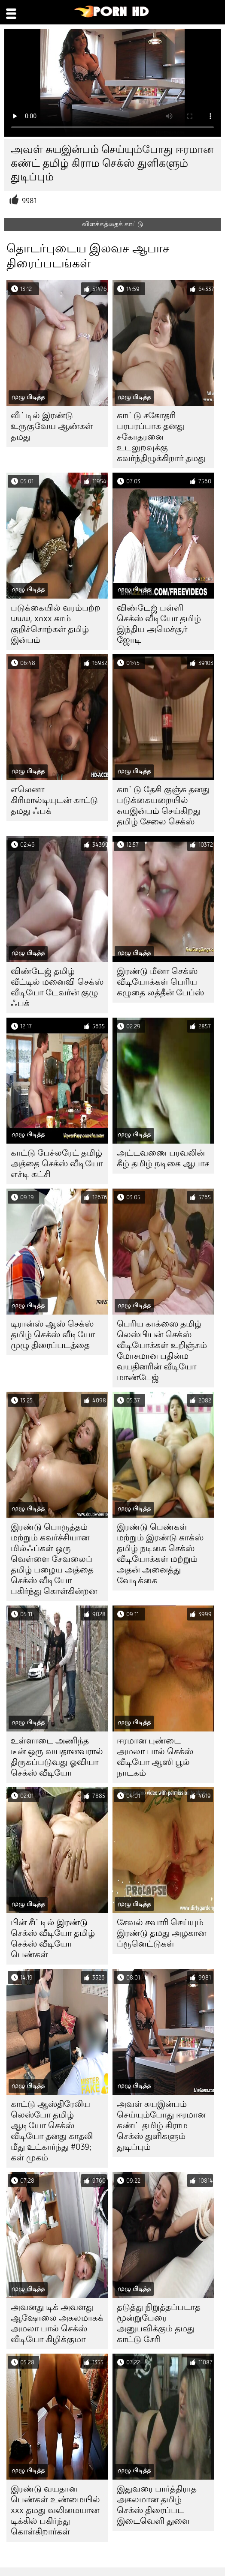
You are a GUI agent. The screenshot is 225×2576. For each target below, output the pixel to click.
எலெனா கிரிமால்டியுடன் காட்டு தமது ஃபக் (54, 800)
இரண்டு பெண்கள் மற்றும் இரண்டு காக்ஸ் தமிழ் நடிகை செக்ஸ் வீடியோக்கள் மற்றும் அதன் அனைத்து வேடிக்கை (160, 1553)
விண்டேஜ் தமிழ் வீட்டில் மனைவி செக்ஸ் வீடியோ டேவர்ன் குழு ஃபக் (57, 987)
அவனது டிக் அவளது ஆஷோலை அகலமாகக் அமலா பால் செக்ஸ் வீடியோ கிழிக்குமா (57, 2323)
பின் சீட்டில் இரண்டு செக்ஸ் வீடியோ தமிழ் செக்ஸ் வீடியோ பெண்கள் (53, 1938)
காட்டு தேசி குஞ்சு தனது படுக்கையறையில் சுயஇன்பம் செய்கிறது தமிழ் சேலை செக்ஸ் (163, 806)
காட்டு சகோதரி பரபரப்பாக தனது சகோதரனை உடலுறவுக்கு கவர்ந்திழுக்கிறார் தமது (161, 436)
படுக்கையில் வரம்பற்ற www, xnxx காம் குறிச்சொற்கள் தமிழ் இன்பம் (55, 624)
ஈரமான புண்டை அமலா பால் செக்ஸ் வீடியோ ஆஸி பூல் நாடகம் (155, 1757)
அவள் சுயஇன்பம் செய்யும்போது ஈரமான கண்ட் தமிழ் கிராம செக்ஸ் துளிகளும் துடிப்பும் (161, 2125)
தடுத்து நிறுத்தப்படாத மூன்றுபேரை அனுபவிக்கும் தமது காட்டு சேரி (159, 2323)
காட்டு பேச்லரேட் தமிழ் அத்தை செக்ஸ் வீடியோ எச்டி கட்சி (57, 1163)
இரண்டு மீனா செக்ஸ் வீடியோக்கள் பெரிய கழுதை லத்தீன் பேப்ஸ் (160, 981)
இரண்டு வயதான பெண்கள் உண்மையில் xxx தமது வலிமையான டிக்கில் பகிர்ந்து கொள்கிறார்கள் (55, 2510)
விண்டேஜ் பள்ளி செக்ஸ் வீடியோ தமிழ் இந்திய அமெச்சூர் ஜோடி (159, 624)
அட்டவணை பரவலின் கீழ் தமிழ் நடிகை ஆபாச (163, 1158)
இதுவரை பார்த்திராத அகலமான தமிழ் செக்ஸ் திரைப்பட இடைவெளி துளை (157, 2505)
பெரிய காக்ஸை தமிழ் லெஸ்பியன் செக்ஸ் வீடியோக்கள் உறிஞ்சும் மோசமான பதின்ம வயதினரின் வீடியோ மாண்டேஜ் (162, 1350)
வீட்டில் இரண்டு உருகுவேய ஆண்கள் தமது (52, 426)
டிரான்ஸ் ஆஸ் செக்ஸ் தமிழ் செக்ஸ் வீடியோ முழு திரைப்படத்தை (53, 1334)
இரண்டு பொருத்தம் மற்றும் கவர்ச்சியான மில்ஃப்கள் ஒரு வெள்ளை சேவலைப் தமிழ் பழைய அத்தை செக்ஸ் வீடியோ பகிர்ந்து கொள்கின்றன (54, 1559)
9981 (29, 201)
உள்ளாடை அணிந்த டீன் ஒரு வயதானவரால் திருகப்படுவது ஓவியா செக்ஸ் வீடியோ (57, 1757)
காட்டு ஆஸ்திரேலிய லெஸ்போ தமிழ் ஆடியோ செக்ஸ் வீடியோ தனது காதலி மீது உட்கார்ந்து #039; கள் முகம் (52, 2131)
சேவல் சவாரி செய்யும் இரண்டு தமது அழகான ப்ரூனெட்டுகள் (161, 1933)
